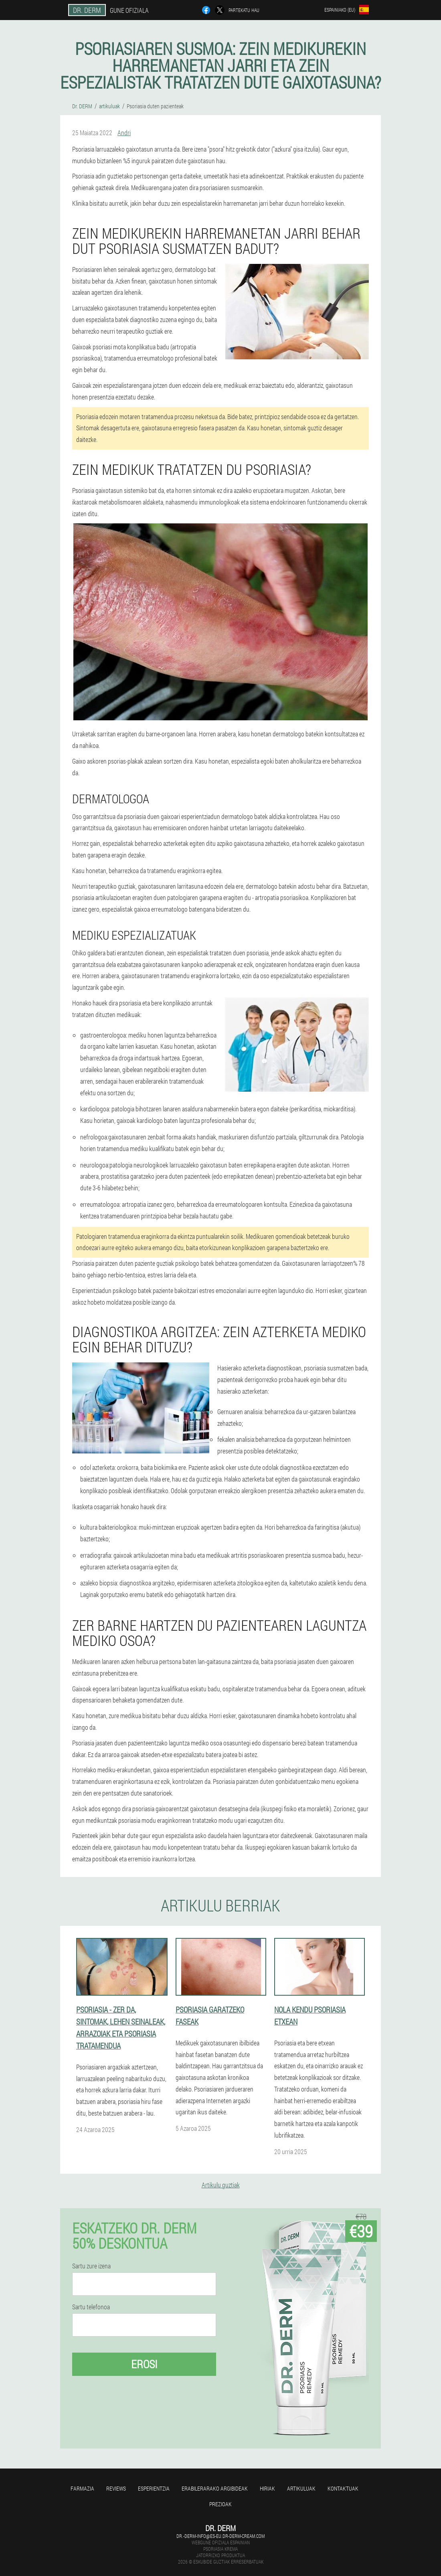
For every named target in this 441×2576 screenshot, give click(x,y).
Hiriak (267, 2488)
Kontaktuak (343, 2488)
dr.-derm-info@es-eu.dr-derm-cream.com (220, 2536)
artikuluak (301, 2488)
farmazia (82, 2488)
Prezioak (220, 2504)
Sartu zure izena (91, 2266)
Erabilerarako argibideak (215, 2488)
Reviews (116, 2488)
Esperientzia (154, 2488)
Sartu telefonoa (91, 2307)
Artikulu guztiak (221, 2185)
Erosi (144, 2364)
